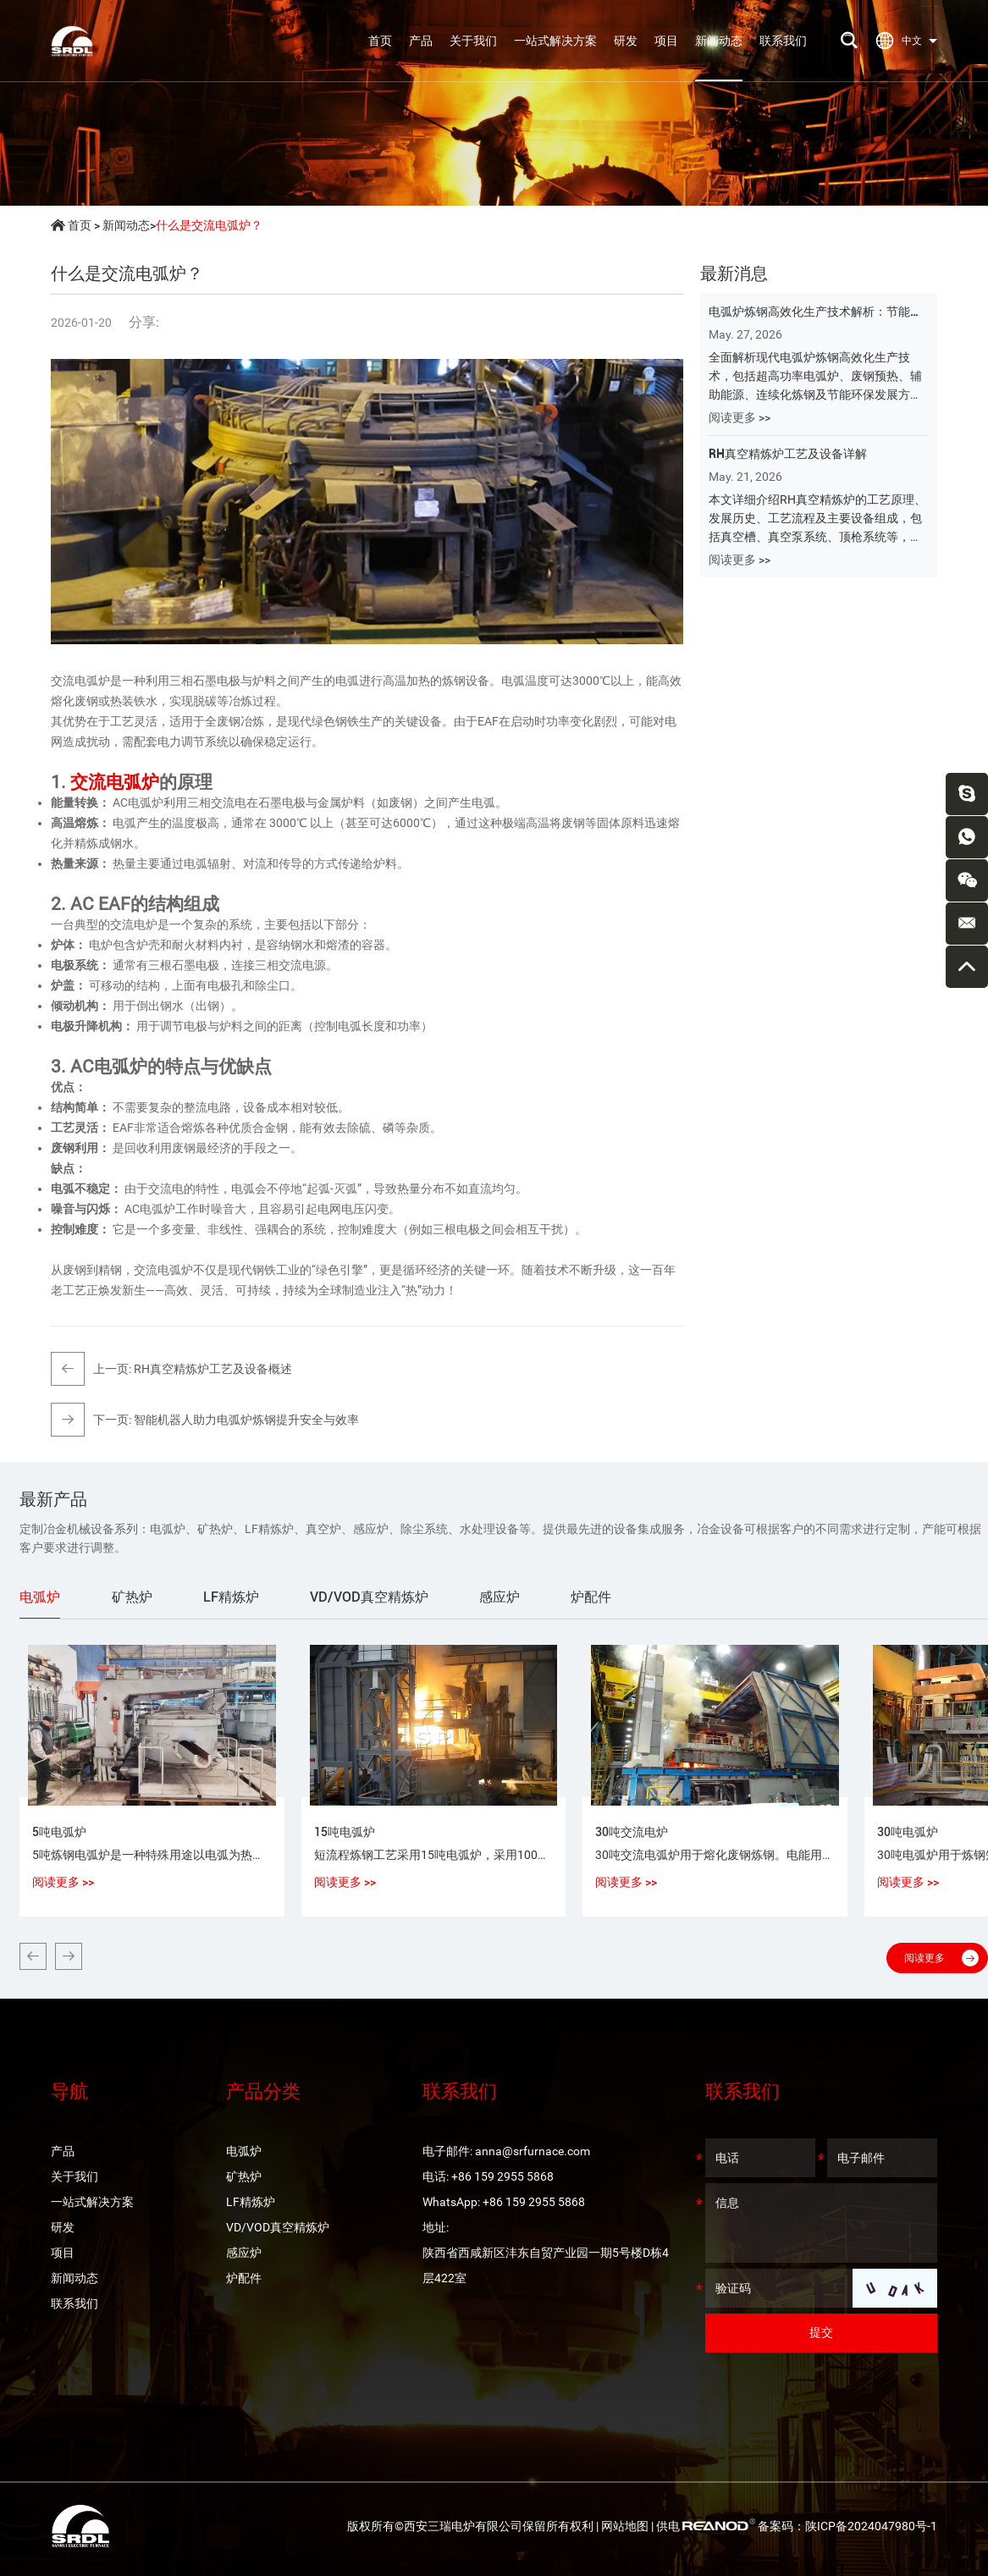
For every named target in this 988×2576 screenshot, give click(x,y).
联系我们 (783, 40)
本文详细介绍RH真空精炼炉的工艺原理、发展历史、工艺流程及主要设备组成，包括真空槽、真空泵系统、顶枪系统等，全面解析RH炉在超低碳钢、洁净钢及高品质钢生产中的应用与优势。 (817, 519)
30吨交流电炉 (631, 1832)
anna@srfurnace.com (532, 2151)
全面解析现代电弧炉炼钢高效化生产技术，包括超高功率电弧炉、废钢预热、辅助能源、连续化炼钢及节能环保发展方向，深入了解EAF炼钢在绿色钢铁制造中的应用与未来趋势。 (815, 377)
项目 (666, 40)
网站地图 (625, 2526)
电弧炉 (244, 2151)
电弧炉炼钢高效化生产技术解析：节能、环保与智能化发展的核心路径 (815, 313)
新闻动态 (718, 40)
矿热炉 (244, 2176)
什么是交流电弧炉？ (209, 225)
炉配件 (244, 2278)
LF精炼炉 (250, 2202)
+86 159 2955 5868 (534, 2202)
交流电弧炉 (114, 782)
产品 (421, 40)
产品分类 (263, 2091)
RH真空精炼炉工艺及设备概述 (213, 1369)
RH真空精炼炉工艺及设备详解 (788, 454)
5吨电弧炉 (59, 1832)
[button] (33, 1956)
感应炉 (244, 2252)
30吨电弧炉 (907, 1832)
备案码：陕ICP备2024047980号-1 (847, 2526)
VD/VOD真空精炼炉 (277, 2227)
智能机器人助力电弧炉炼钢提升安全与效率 (246, 1419)
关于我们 (473, 40)
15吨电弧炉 (344, 1832)
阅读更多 (941, 1958)
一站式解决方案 (555, 40)
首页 (380, 40)
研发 (626, 40)
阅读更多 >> (739, 417)
